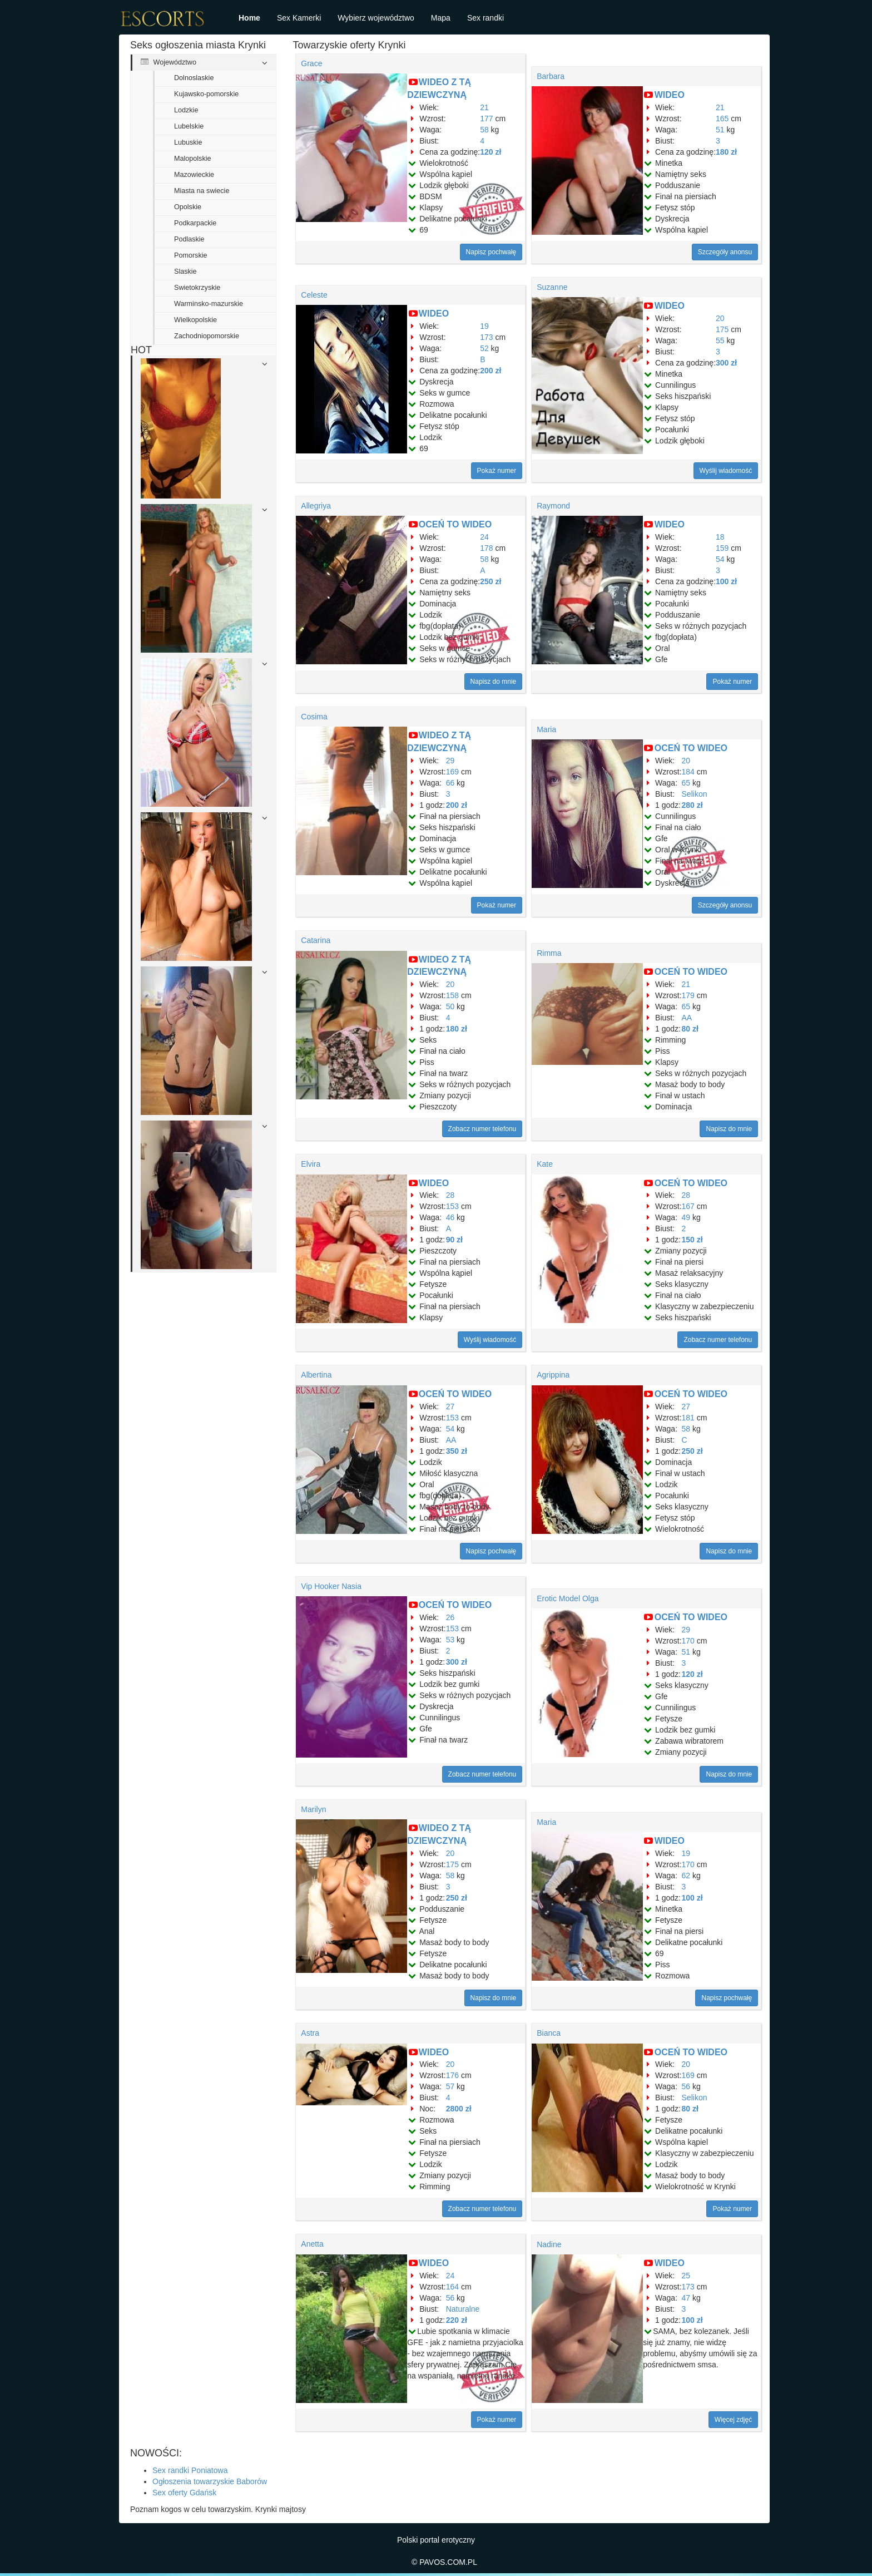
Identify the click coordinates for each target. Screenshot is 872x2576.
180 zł (726, 151)
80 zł (690, 1028)
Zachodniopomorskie (206, 336)
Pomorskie (190, 255)
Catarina (315, 940)
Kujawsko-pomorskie (206, 94)
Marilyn (313, 1809)
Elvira (310, 1163)
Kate (545, 1163)
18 (720, 536)
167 (688, 1206)
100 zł (726, 581)
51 (720, 129)
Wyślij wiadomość (726, 471)
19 (484, 326)
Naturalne (463, 2308)
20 (720, 318)
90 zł (454, 1239)
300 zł (726, 362)
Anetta (312, 2243)
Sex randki (485, 17)
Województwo (168, 62)
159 (722, 548)
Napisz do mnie (493, 681)
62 (686, 1875)
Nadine (549, 2244)
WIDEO (670, 95)
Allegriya (316, 505)
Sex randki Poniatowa (189, 2470)
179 (688, 995)
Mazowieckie (194, 175)
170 (688, 1640)
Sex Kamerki (299, 17)
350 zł (456, 1451)
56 (686, 2086)
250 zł (490, 581)
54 (720, 559)
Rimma (549, 953)
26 (450, 1617)
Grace (311, 63)
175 (722, 329)
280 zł (692, 805)
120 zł (490, 151)
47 (686, 2297)
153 (452, 1206)
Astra (310, 2033)
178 (486, 548)
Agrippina (553, 1374)
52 (484, 348)
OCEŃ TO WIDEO (455, 524)
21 (484, 107)
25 (686, 2275)
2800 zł (459, 2108)
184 (688, 771)
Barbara (550, 76)
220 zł (456, 2320)
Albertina (316, 1374)
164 (452, 2286)
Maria (546, 729)
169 (452, 771)
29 (450, 760)
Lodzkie (186, 110)
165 (722, 118)
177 (486, 118)
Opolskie (187, 207)
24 (484, 536)
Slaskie (185, 271)
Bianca (549, 2033)
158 (452, 995)
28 (450, 1195)
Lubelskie (189, 126)
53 (450, 1639)
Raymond (553, 505)
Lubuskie (188, 142)
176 (452, 2075)
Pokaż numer (497, 471)
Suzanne (552, 287)
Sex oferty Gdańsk (184, 2492)
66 (450, 782)
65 (686, 782)
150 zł (692, 1239)
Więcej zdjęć (733, 2420)
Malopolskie (192, 158)
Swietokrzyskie (197, 288)
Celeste (314, 294)
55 (720, 340)
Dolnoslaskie (194, 78)
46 (450, 1217)
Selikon (694, 793)
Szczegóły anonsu (725, 252)
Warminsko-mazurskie (208, 304)
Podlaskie (189, 239)
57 (450, 2086)
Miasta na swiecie (201, 191)
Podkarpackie (195, 223)
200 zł (490, 370)
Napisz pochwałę (491, 252)
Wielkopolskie (195, 320)
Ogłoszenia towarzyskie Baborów (209, 2481)
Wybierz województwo (376, 17)
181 (688, 1417)
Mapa (440, 17)
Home (249, 17)
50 (450, 1006)
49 (686, 1217)
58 (484, 129)
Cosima (314, 716)
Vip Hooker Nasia (331, 1586)
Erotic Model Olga (567, 1598)
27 (450, 1406)
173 (486, 337)
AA (687, 1017)
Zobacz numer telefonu (482, 1129)
